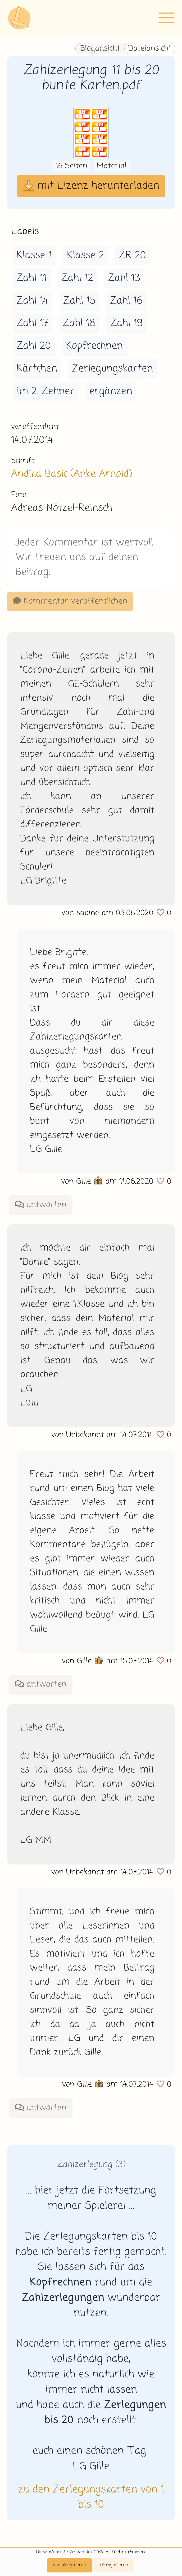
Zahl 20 (34, 346)
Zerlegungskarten (112, 369)
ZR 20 (132, 255)
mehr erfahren (128, 2552)
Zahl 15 (79, 301)
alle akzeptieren (69, 2565)
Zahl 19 (126, 323)
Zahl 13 (124, 278)
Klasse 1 (34, 255)
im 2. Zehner (45, 391)
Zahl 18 (79, 323)
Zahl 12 (77, 278)
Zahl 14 (32, 301)
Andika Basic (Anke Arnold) (71, 474)
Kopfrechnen (94, 346)
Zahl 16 (126, 301)
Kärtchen (37, 369)
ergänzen (110, 391)
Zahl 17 (32, 323)
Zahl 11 (31, 278)
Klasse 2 (85, 255)
